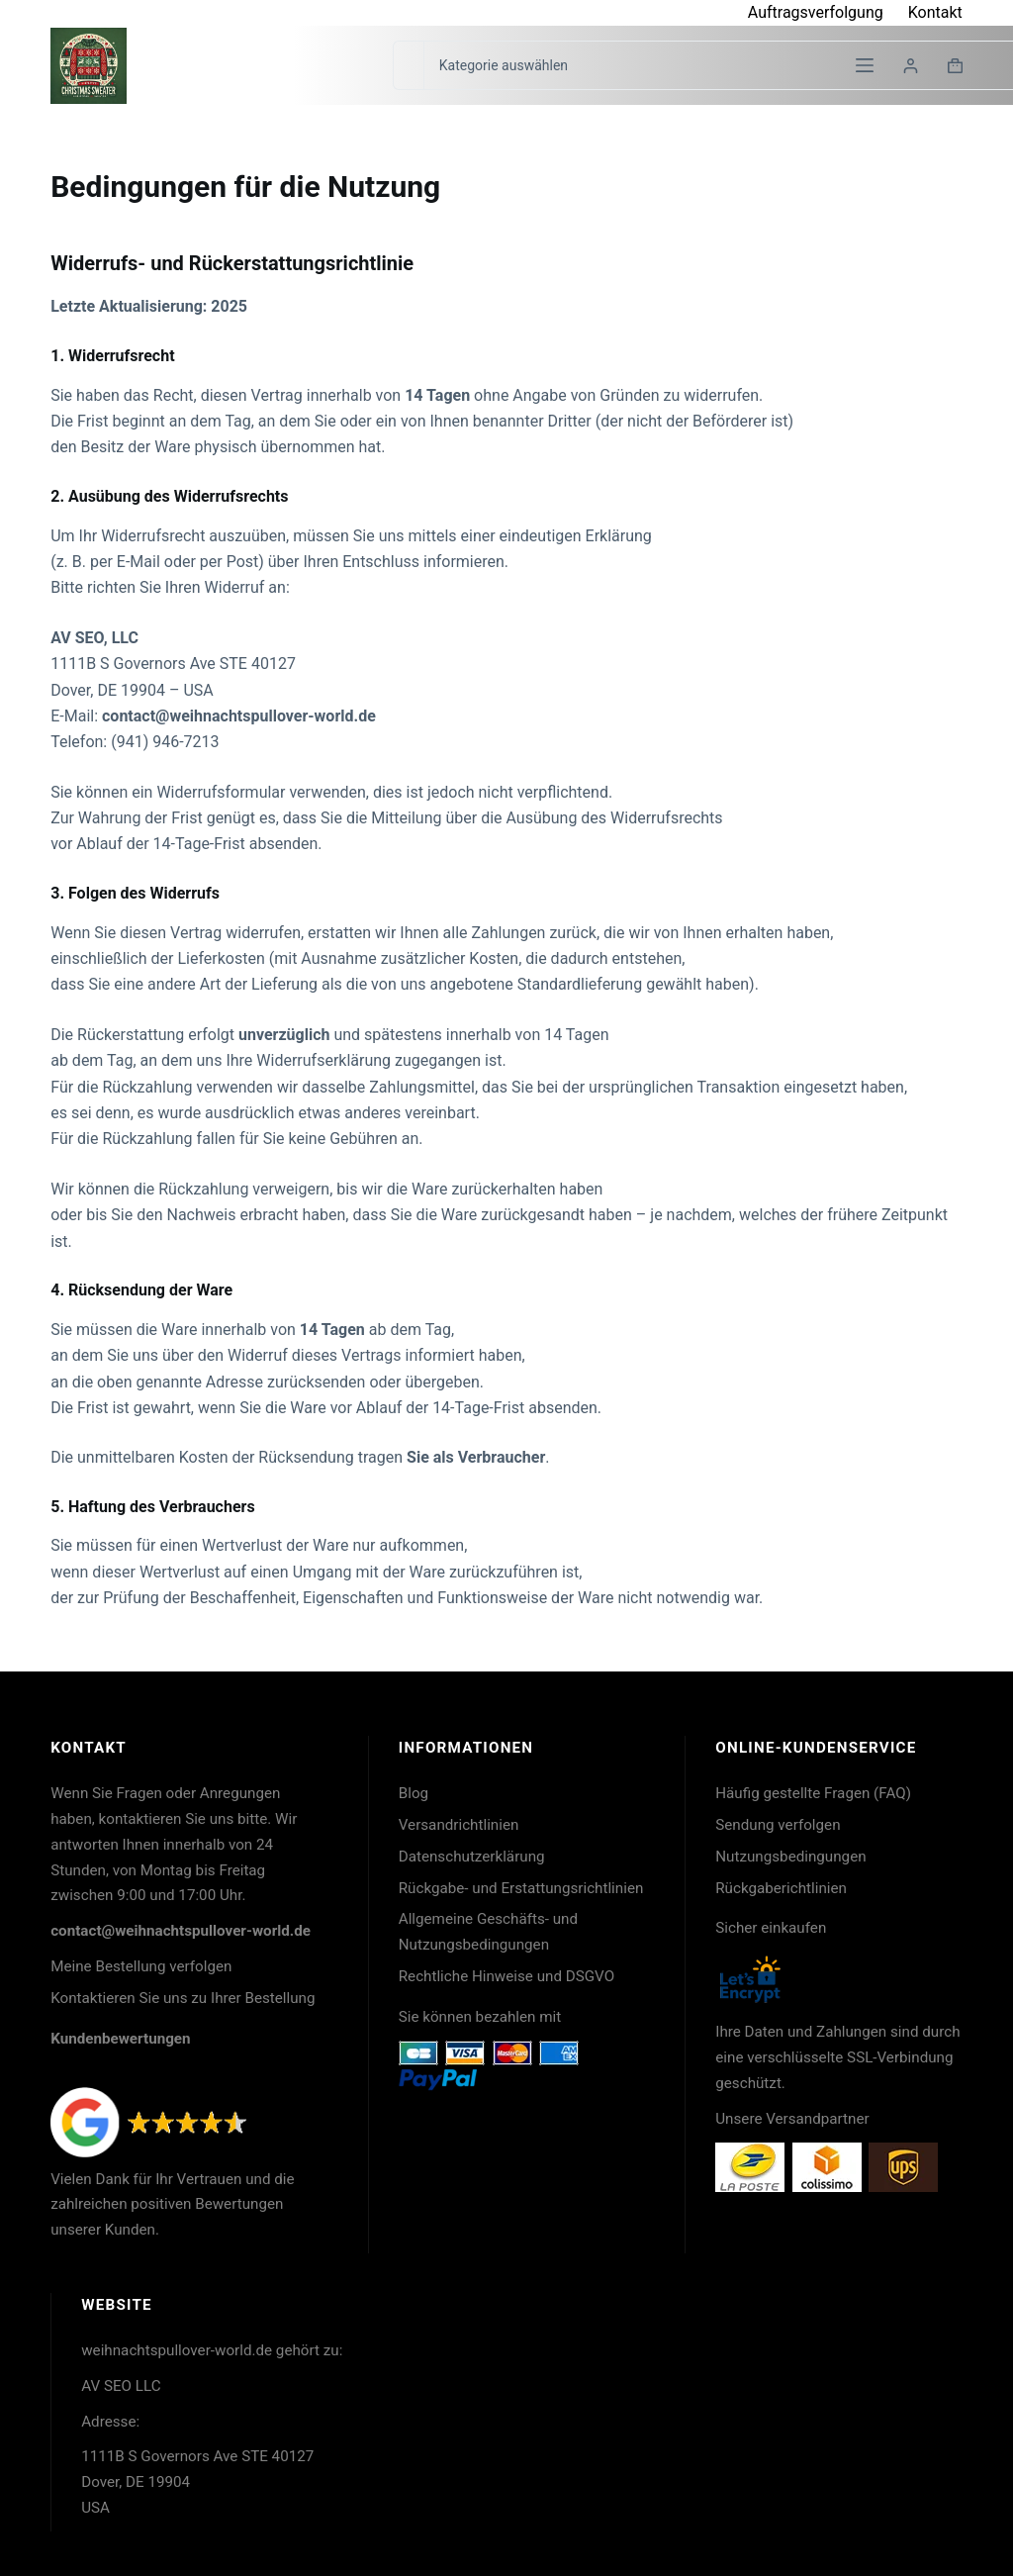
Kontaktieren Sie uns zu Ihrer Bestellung (182, 1998)
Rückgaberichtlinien (781, 1888)
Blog (413, 1793)
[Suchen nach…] (408, 65)
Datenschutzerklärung (472, 1856)
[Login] (910, 65)
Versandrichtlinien (459, 1825)
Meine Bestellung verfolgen (140, 1966)
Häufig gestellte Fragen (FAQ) (813, 1793)
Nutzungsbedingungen (790, 1856)
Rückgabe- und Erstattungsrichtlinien (521, 1888)
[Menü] (865, 65)
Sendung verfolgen (777, 1825)
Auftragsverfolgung (815, 12)
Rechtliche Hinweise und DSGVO (506, 1976)
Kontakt (935, 12)
